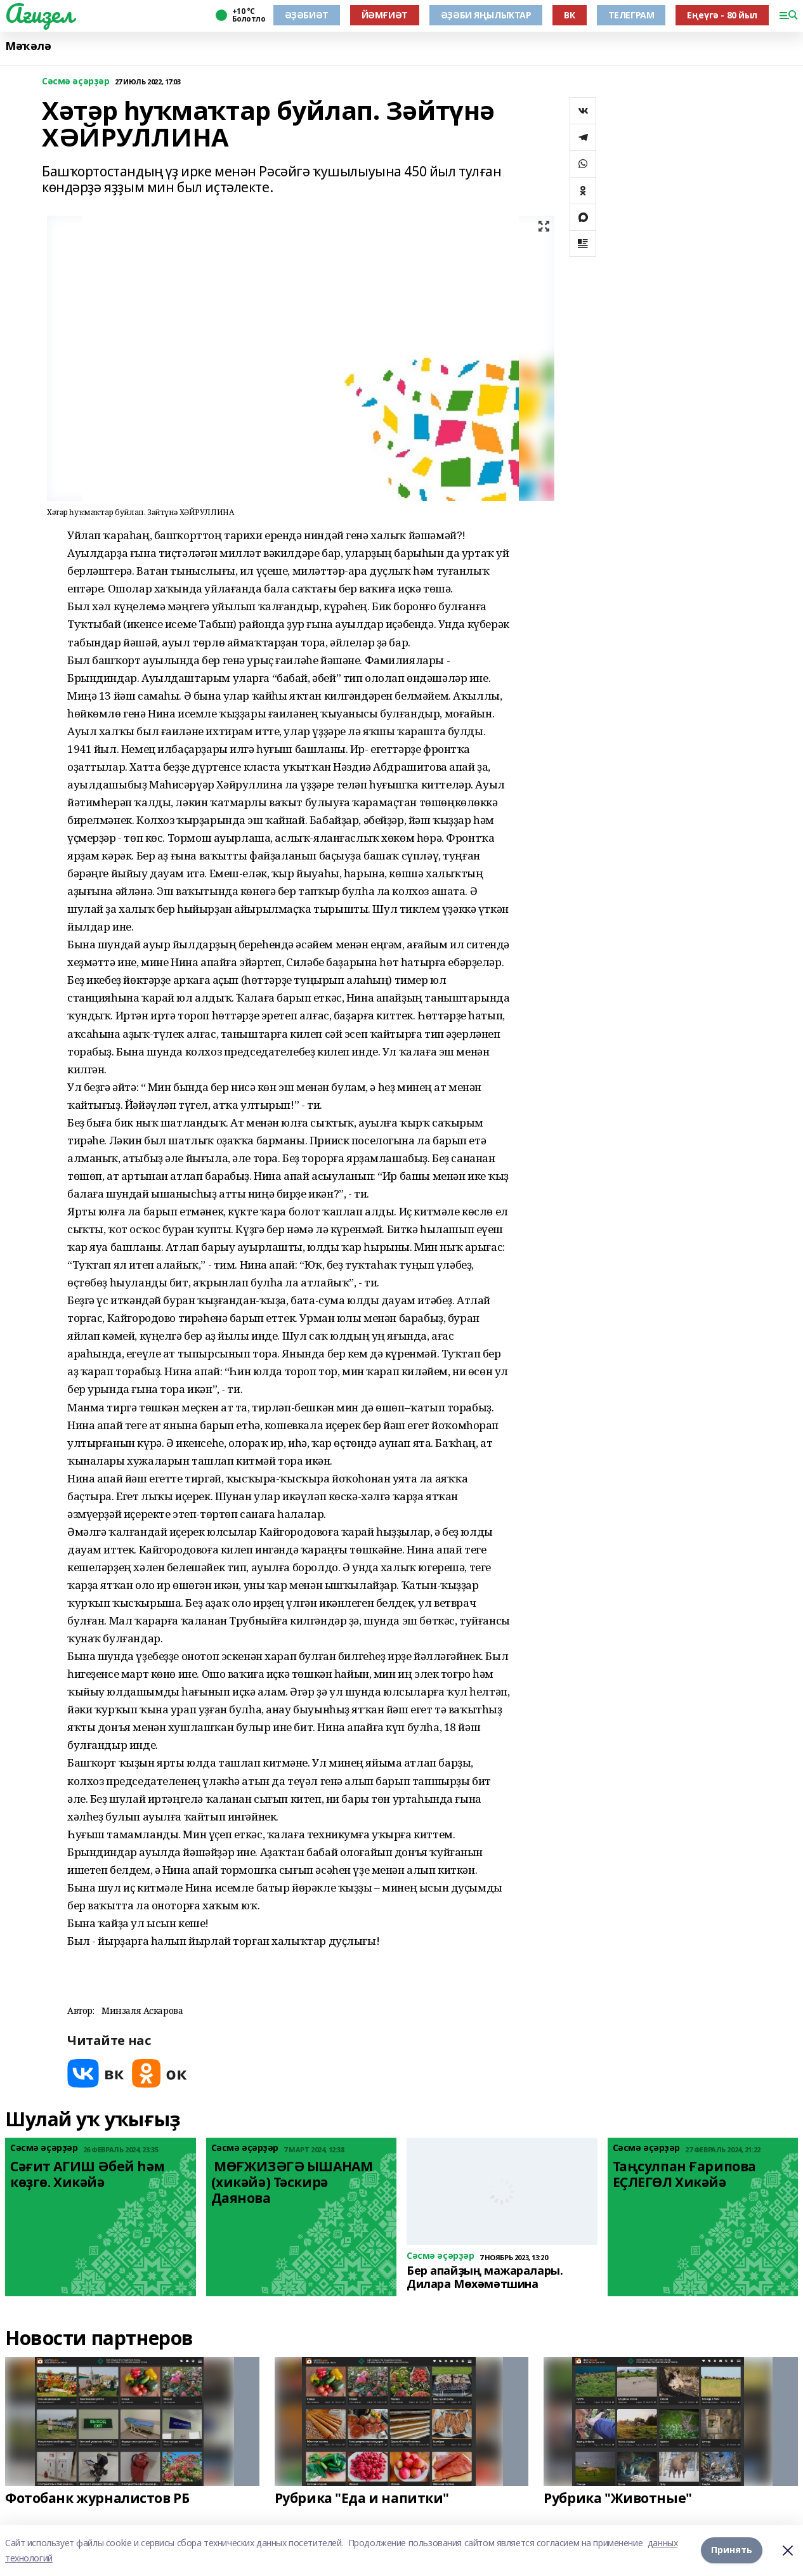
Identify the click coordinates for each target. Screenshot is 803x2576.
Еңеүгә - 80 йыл (722, 15)
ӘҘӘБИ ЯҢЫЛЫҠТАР (486, 15)
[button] (289, 1959)
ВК (569, 15)
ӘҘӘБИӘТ (307, 15)
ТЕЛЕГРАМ (631, 15)
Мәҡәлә (28, 46)
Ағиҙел (39, 13)
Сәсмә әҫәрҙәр (76, 81)
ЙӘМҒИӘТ (385, 15)
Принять (731, 2550)
